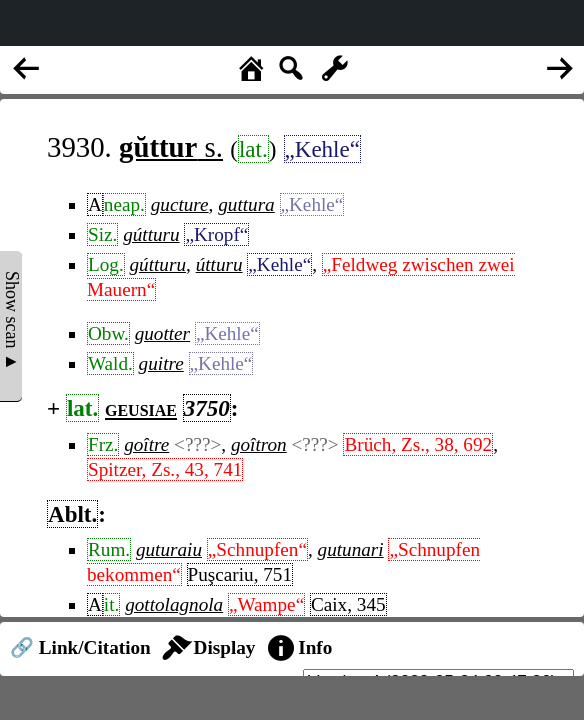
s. (171, 147)
